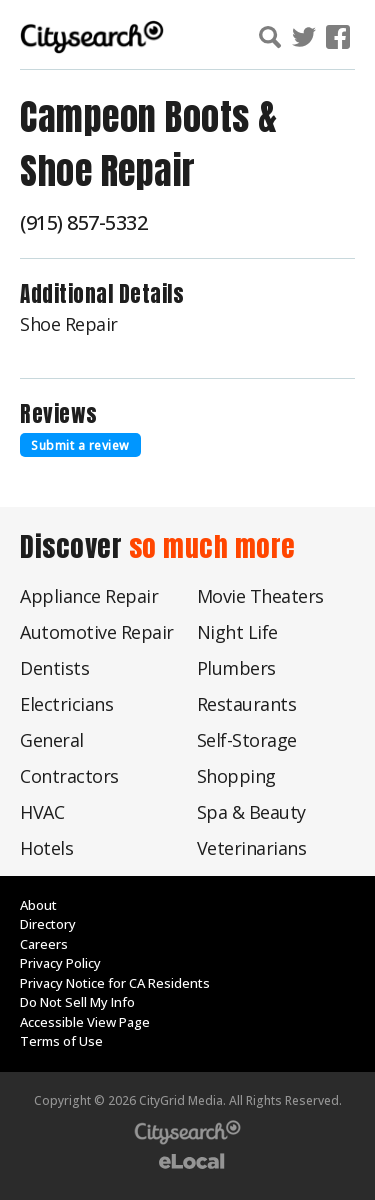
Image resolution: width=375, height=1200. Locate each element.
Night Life (237, 632)
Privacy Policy (60, 963)
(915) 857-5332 (83, 222)
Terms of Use (61, 1041)
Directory (48, 924)
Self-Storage (247, 740)
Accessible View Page (85, 1022)
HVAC (42, 812)
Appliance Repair (89, 596)
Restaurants (247, 704)
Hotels (46, 848)
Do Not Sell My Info (77, 1002)
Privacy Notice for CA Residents (115, 983)
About (38, 905)
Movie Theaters (260, 596)
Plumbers (236, 668)
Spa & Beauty (251, 812)
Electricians (66, 704)
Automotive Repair (97, 632)
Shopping (236, 776)
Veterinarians (252, 848)
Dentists (54, 668)
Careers (44, 944)
